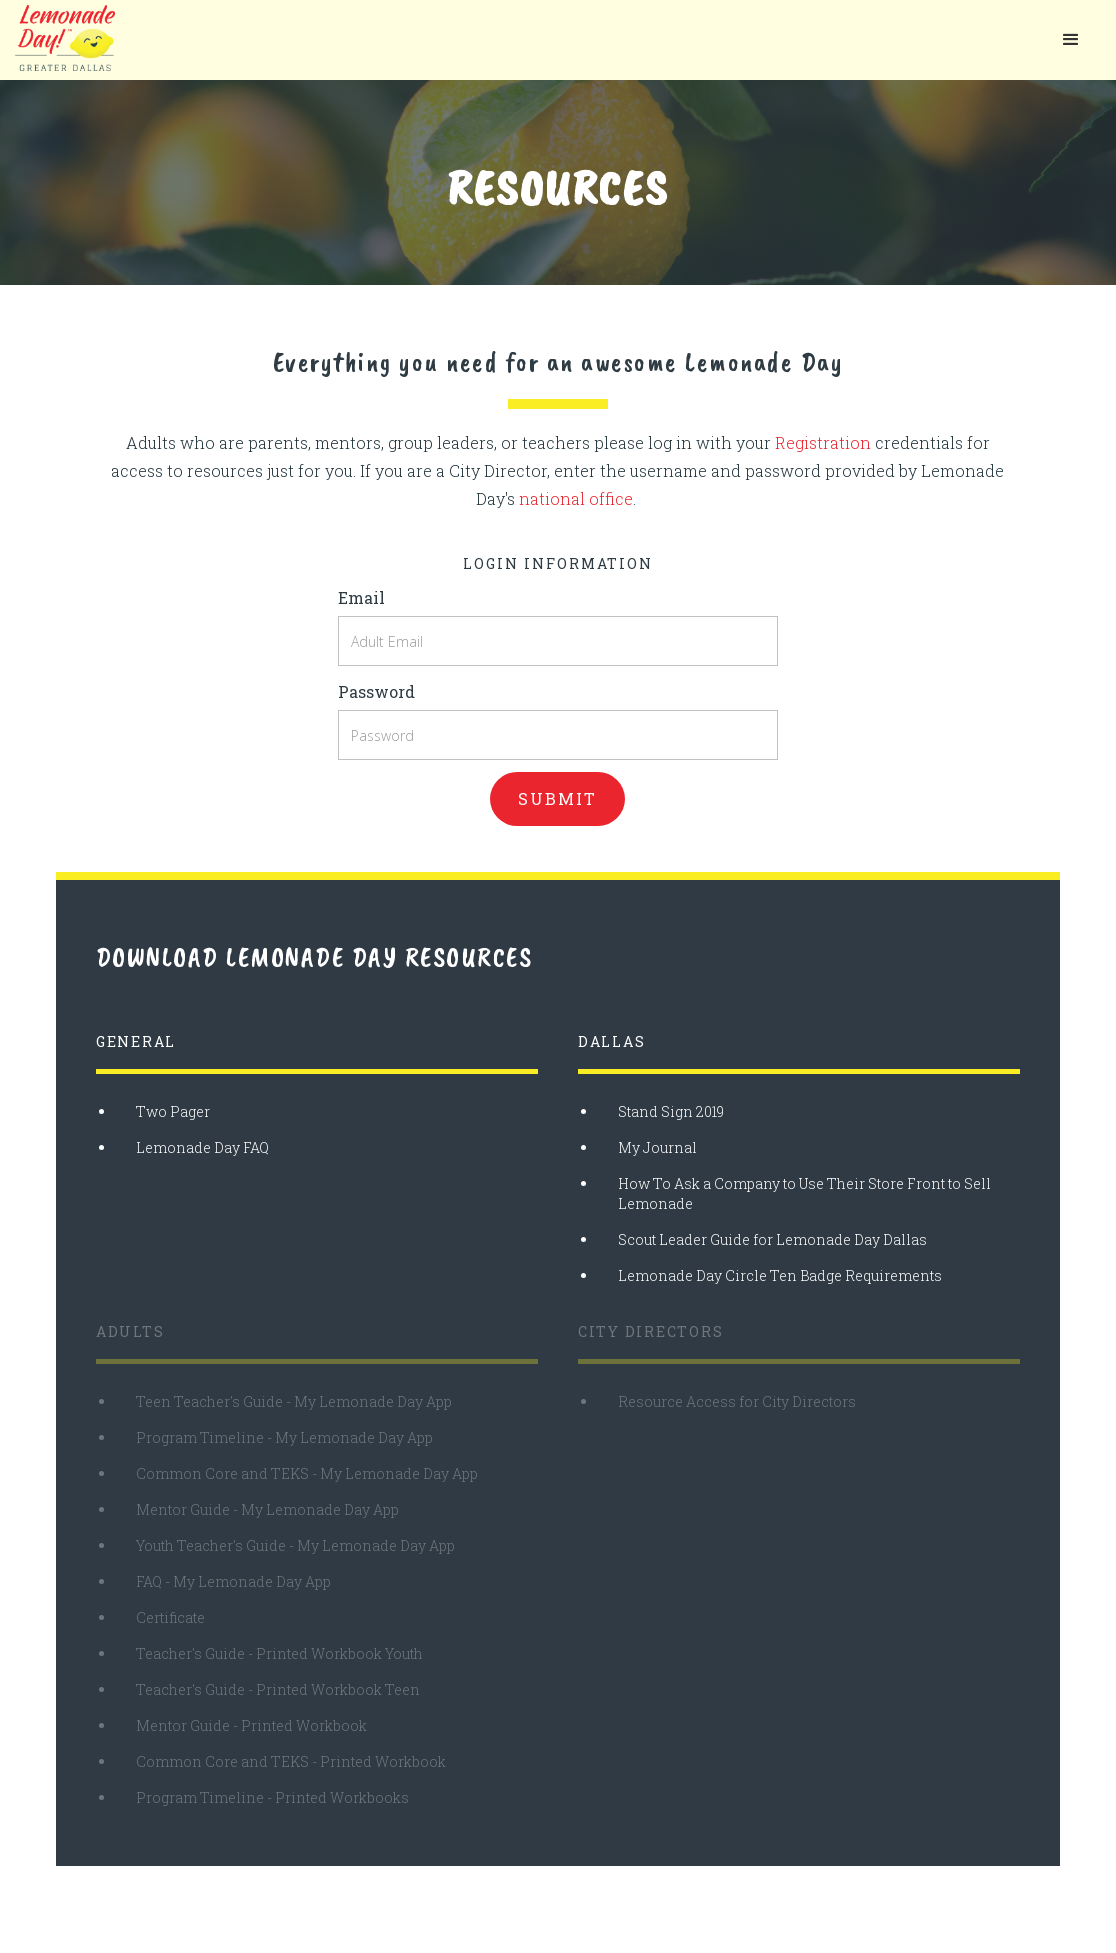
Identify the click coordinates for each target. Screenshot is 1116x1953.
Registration (823, 442)
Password (376, 691)
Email (361, 597)
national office (576, 498)
